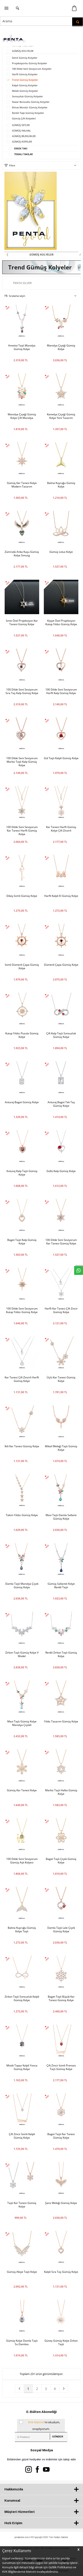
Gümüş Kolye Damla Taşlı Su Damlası (22, 2342)
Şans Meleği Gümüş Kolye (61, 2203)
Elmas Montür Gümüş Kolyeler (30, 107)
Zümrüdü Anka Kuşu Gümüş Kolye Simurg (22, 553)
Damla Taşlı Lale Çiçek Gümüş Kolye (61, 1929)
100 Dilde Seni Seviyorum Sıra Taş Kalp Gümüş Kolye (22, 691)
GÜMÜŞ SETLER (21, 125)
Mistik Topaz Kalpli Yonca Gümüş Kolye (21, 2067)
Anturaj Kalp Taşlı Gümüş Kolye (21, 1172)
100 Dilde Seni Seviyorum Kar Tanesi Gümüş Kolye (61, 1241)
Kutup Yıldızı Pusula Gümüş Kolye (22, 1035)
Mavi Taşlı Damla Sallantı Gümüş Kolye (61, 1516)
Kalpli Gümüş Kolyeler (25, 85)
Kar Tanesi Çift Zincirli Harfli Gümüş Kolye (22, 1379)
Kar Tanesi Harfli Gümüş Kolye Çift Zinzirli (61, 828)
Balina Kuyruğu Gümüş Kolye (61, 484)
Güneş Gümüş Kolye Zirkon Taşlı (61, 2342)
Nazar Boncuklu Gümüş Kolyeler (31, 101)
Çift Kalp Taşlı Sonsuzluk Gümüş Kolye (61, 1035)
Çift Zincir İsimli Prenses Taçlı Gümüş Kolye (61, 2067)
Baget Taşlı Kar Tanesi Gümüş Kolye (61, 2135)
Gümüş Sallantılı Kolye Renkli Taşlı (61, 1585)
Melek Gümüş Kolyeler (25, 90)
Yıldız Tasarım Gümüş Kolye (61, 1721)
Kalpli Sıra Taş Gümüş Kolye (61, 2272)
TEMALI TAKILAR (23, 154)
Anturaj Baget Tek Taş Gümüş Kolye (61, 1104)
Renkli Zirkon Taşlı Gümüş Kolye (61, 1654)
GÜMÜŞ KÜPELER (22, 141)
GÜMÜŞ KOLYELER (22, 51)
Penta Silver (22, 283)
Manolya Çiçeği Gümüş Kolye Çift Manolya (22, 416)
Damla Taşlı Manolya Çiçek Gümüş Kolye (22, 1585)
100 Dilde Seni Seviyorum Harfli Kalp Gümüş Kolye (61, 691)
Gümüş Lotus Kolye (61, 552)
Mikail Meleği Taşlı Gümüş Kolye (61, 1448)
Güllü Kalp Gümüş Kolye (61, 1171)
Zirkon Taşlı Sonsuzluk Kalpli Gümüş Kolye (22, 1998)
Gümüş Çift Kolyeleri (24, 118)
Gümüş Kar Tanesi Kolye (22, 1790)
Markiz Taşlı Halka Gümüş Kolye (61, 1792)
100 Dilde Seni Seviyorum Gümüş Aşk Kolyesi (22, 1860)
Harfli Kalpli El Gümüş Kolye (61, 896)
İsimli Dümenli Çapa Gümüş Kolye (22, 966)
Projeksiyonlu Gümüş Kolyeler (29, 63)
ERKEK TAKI (20, 148)
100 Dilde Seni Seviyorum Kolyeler (32, 68)
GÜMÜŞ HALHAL (21, 130)
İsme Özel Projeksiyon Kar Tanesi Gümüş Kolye (22, 622)
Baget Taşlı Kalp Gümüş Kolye (22, 1241)
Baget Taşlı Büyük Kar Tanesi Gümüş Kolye (61, 1998)
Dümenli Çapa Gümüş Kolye (61, 965)
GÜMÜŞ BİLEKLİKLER (24, 136)
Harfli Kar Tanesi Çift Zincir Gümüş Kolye (61, 1310)
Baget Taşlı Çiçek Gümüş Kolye (61, 1860)
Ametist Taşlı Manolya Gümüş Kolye (21, 347)
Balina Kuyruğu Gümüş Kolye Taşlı (22, 1929)
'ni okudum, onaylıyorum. (39, 2425)
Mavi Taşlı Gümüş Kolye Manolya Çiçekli (22, 1723)
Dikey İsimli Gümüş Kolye (21, 896)
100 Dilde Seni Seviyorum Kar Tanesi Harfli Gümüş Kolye (22, 830)
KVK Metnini (36, 2422)
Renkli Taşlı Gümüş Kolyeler (28, 113)
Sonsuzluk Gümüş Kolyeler (27, 96)
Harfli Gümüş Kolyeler (25, 74)
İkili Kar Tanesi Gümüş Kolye (22, 1446)
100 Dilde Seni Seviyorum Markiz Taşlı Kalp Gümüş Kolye (22, 761)
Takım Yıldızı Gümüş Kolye (22, 1515)
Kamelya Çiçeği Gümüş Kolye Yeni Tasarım (61, 416)
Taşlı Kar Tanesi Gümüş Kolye (21, 2204)
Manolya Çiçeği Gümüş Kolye (61, 347)
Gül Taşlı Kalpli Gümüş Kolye (61, 758)
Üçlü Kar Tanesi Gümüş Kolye (61, 1379)
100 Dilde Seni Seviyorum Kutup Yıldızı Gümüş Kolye (22, 1310)
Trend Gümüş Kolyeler (25, 79)
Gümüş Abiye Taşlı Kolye (22, 2272)
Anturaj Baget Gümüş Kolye (22, 1102)
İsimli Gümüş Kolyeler (24, 57)
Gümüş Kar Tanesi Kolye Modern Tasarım (22, 484)
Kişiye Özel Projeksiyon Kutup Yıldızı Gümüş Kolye (61, 622)
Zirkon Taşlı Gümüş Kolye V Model (22, 1654)
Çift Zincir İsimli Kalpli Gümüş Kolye (22, 2135)
